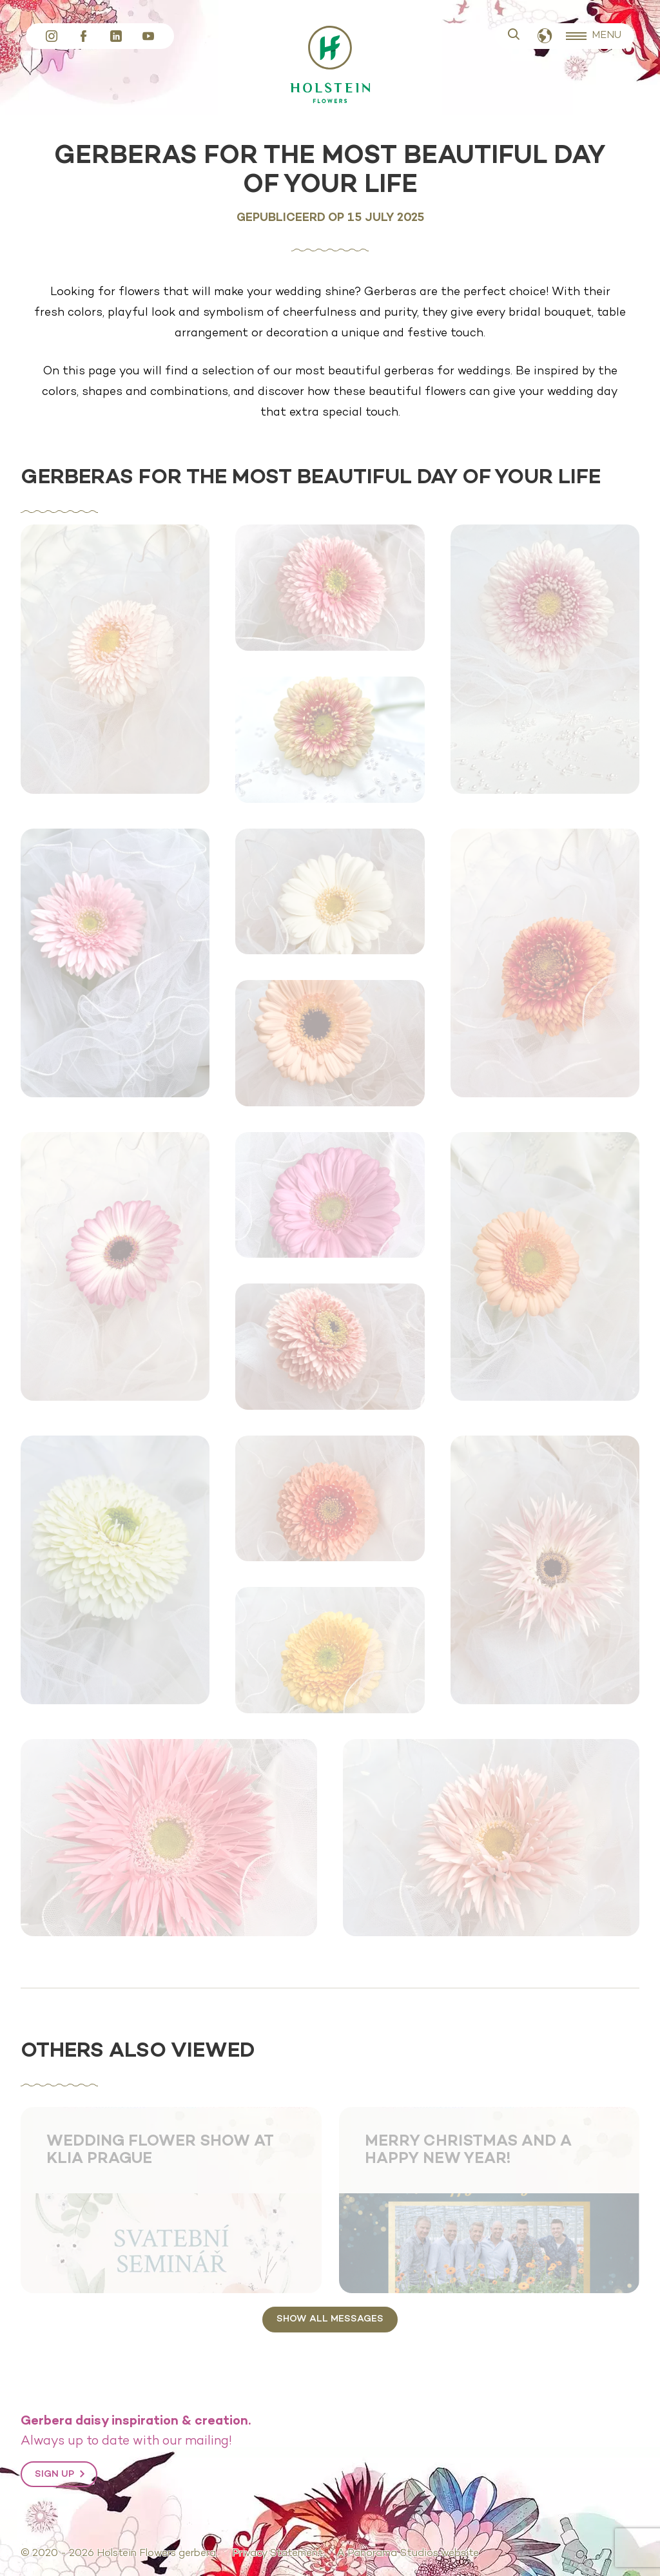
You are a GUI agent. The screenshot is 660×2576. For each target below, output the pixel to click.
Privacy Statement (277, 2553)
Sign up (54, 2474)
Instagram (51, 36)
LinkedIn (116, 36)
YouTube (148, 36)
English (545, 36)
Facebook (84, 36)
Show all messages (330, 2318)
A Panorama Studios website (408, 2553)
